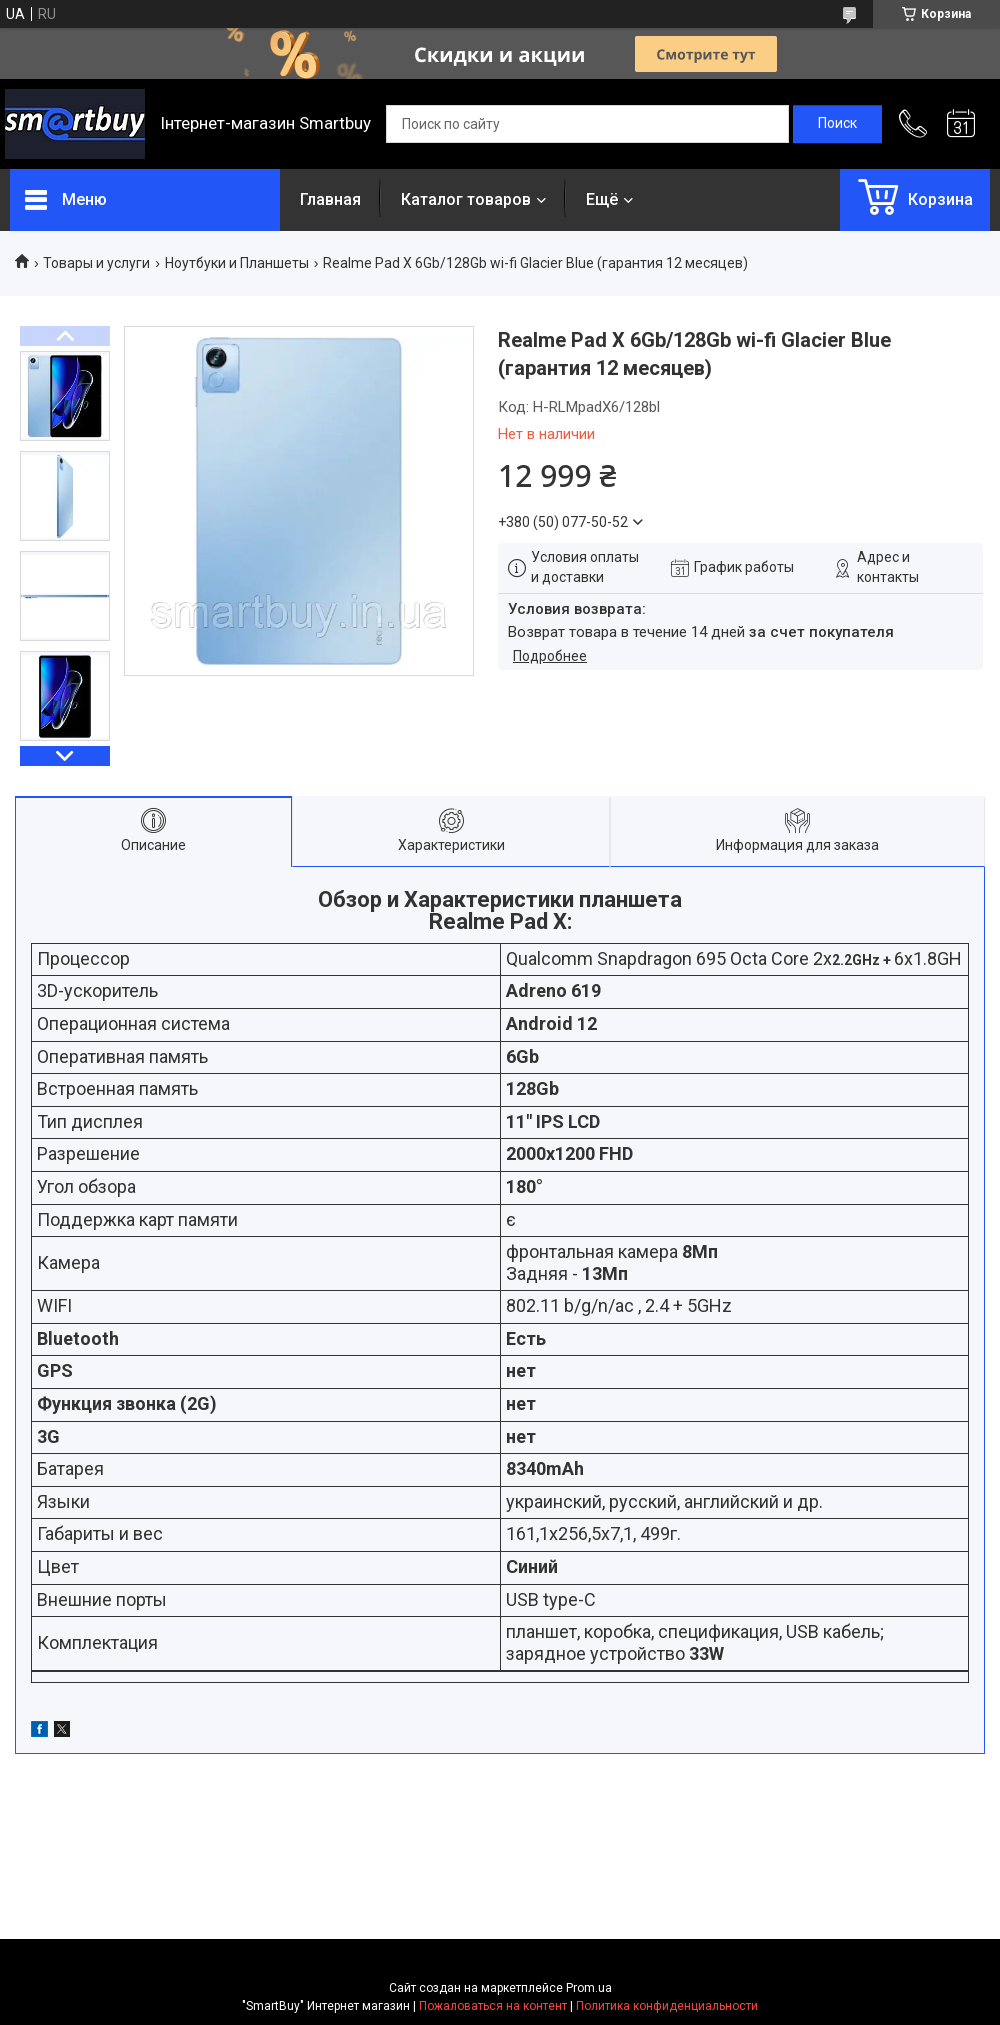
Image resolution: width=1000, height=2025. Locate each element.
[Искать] (837, 124)
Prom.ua (589, 1988)
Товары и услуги (96, 263)
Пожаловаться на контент (493, 2006)
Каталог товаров (466, 199)
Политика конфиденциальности (667, 2006)
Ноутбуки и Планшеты (237, 263)
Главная (330, 199)
